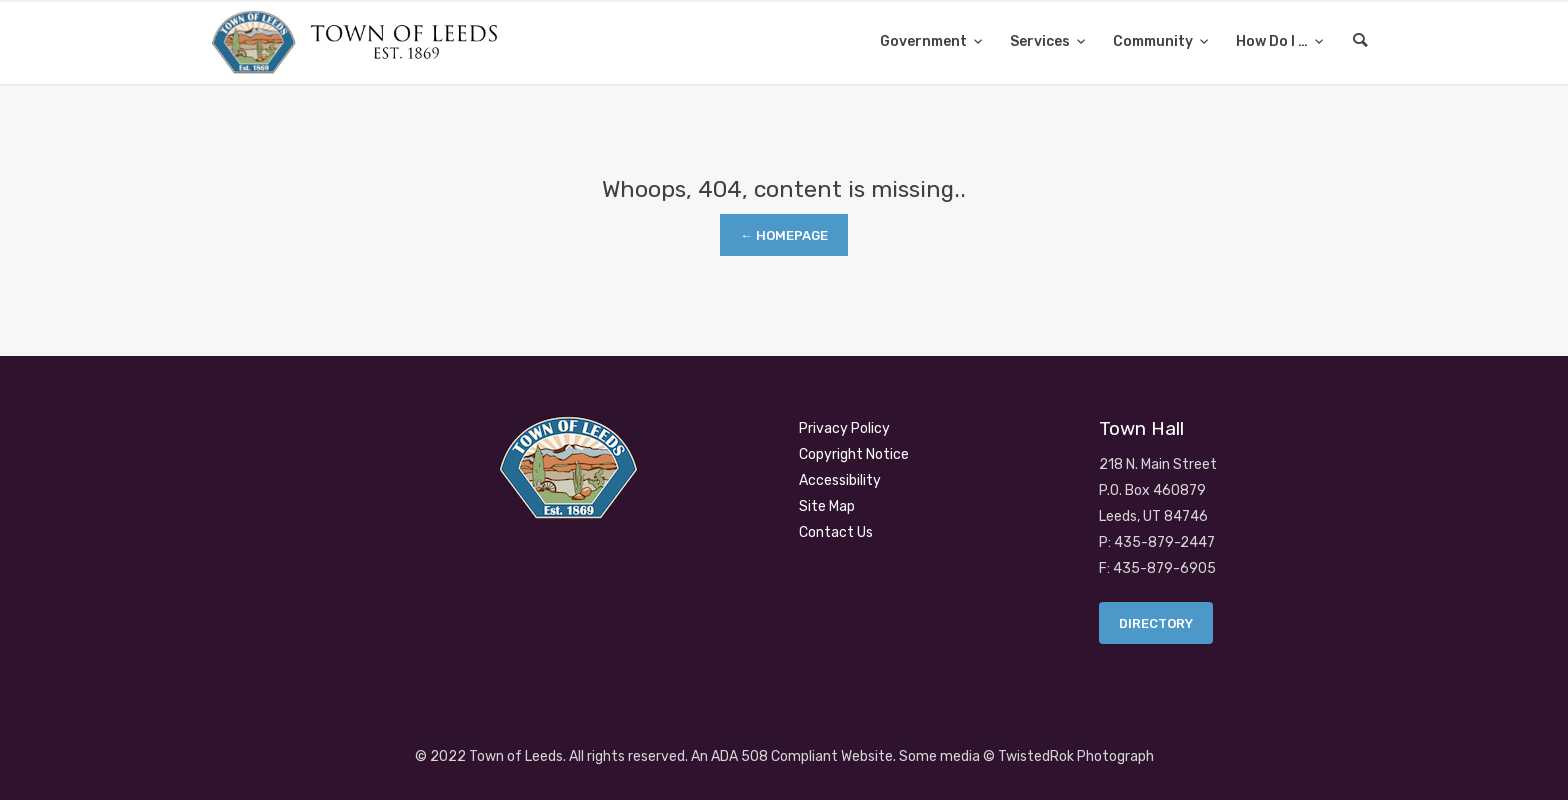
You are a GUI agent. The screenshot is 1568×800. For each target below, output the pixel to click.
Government (925, 41)
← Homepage (784, 235)
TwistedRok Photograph (1076, 756)
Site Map (827, 506)
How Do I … (1273, 41)
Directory (1156, 623)
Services (1041, 41)
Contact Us (836, 532)
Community (1154, 41)
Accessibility (840, 480)
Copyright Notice (854, 454)
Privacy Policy (844, 428)
